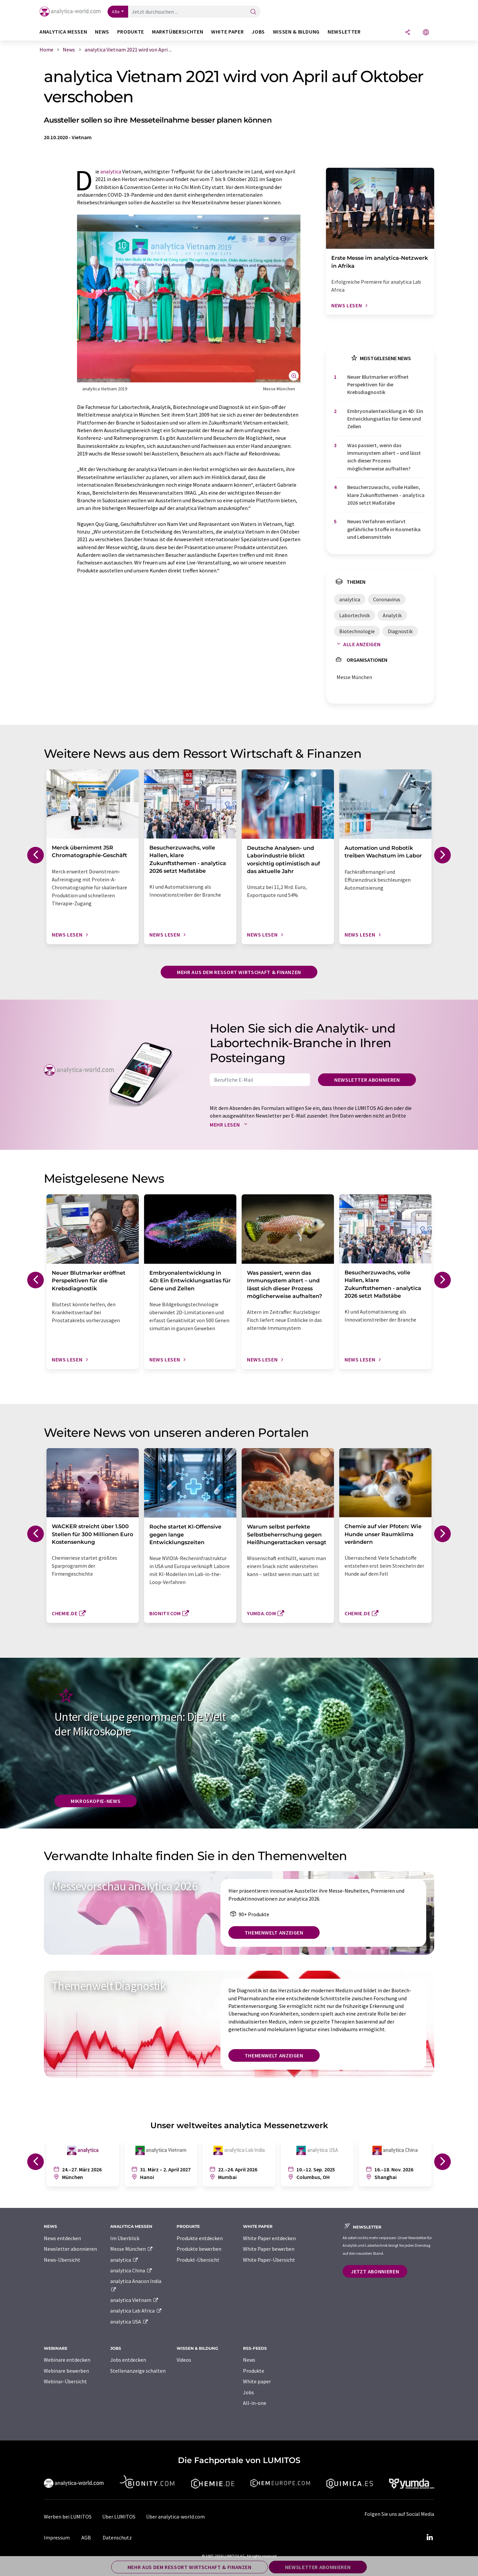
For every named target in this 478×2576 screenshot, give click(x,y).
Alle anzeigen (357, 644)
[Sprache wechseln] (426, 33)
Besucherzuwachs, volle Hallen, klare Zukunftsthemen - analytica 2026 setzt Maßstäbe (386, 495)
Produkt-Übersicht (198, 2259)
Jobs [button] (258, 32)
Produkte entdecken (200, 2238)
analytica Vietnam (134, 2300)
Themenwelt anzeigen (274, 1932)
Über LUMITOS (118, 2516)
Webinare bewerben (66, 2370)
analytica (110, 171)
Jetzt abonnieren (375, 2271)
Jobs (248, 2392)
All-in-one (254, 2403)
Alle (116, 12)
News (249, 2359)
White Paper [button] (227, 32)
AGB (86, 2537)
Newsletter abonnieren (367, 1079)
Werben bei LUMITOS (68, 2516)
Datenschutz (117, 2537)
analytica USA (129, 2321)
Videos (184, 2359)
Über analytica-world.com (175, 2516)
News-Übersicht (62, 2259)
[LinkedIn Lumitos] (429, 2537)
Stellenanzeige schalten (138, 2370)
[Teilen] (407, 33)
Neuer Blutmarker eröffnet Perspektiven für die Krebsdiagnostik (378, 384)
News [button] (102, 32)
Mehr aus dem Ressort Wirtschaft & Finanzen (239, 972)
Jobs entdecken (128, 2359)
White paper (257, 2381)
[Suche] (253, 12)
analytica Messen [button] (63, 32)
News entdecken (62, 2238)
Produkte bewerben (199, 2248)
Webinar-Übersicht (65, 2381)
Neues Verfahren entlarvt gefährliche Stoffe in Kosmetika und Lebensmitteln (384, 529)
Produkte (253, 2370)
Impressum (57, 2537)
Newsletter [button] (344, 32)
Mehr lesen (230, 1124)
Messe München (131, 2248)
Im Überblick (124, 2238)
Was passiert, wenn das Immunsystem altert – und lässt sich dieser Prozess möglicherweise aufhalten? (384, 457)
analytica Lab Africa (136, 2310)
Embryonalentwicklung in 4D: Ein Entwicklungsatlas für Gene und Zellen (385, 419)
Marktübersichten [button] (177, 32)
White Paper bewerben (268, 2248)
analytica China (131, 2270)
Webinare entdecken (67, 2359)
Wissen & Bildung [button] (296, 32)
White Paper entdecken (269, 2238)
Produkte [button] (130, 32)
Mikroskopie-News (95, 1801)
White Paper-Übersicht (269, 2259)
